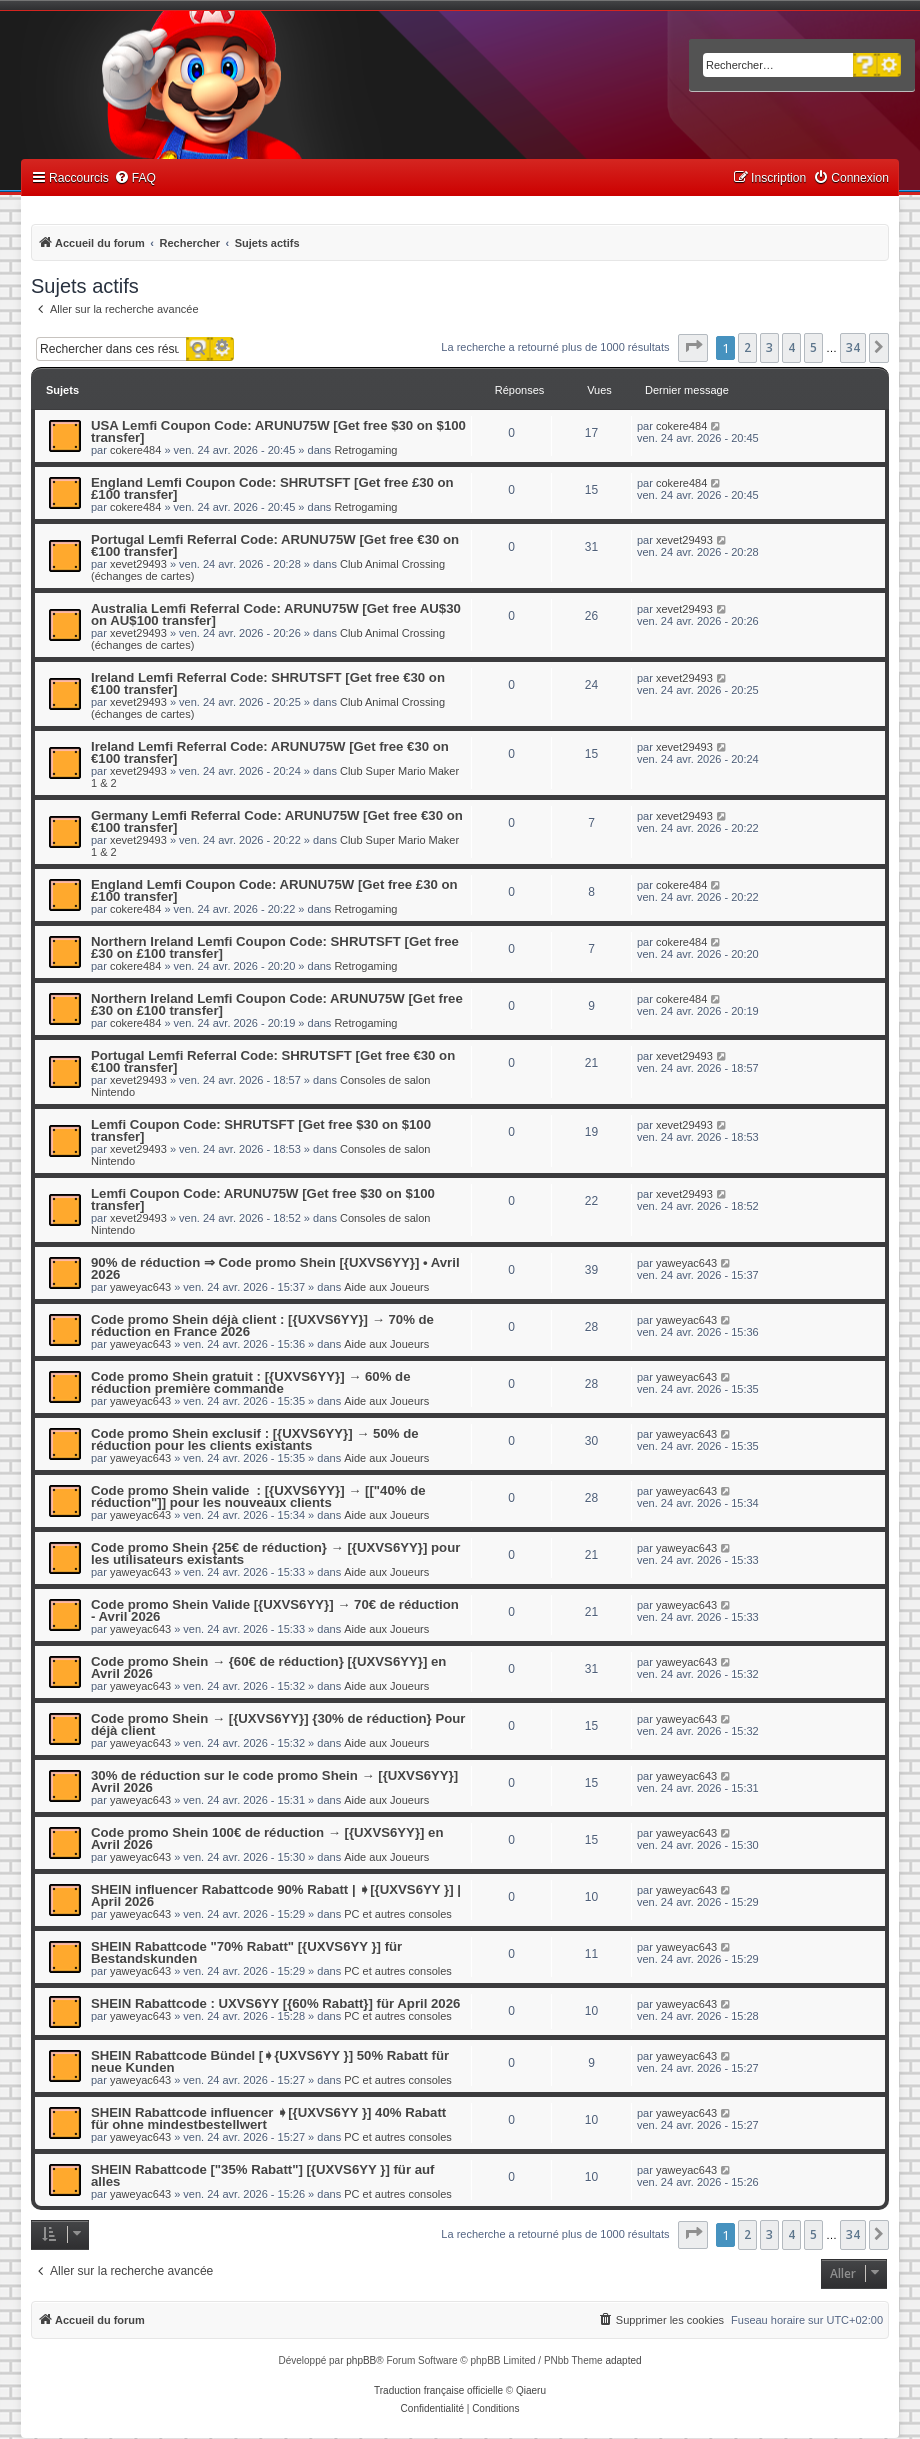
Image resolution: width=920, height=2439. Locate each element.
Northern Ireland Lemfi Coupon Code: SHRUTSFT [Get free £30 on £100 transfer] (275, 947)
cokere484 (135, 450)
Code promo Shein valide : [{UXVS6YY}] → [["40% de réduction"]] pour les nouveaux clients (258, 1496)
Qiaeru (531, 2390)
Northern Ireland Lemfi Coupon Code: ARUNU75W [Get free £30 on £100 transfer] (277, 1004)
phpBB (361, 2360)
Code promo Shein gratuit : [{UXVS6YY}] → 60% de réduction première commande (250, 1382)
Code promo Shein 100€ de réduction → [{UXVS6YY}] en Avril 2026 (267, 1838)
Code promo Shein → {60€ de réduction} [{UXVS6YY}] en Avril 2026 (268, 1667)
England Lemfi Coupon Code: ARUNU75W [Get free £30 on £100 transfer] (274, 890)
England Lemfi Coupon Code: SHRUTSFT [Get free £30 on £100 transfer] (272, 488)
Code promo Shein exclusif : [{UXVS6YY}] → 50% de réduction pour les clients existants (255, 1439)
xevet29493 (138, 564)
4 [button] (791, 347)
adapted (623, 2360)
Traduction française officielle (438, 2390)
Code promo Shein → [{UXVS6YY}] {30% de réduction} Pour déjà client (278, 1724)
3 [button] (769, 347)
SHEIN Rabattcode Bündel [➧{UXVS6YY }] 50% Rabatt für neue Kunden (270, 2061)
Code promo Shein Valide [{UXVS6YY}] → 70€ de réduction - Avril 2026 (275, 1610)
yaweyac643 (140, 1287)
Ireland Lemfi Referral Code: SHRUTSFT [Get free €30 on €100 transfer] (268, 683)
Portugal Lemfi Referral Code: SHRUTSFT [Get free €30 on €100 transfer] (273, 1061)
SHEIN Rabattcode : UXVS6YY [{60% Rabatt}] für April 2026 (275, 2003)
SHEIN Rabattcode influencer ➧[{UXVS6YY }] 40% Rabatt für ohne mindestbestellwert (268, 2118)
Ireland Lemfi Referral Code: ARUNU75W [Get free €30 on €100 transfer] (270, 752)
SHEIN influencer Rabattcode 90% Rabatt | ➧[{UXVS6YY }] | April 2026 (276, 1895)
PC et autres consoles (398, 1914)
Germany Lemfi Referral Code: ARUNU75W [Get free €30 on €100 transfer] (277, 821)
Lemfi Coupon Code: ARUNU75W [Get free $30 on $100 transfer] (263, 1199)
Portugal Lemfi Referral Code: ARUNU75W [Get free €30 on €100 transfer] (275, 545)
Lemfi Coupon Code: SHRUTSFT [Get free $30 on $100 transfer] (261, 1130)
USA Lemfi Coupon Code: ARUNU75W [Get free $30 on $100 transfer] (278, 431)
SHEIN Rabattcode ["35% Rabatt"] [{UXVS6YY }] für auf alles (262, 2175)
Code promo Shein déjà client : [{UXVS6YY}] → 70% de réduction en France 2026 (262, 1325)
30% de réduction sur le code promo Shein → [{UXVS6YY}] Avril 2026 (274, 1781)
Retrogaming (365, 450)
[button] (693, 348)
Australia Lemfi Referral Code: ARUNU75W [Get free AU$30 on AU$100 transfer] (276, 614)
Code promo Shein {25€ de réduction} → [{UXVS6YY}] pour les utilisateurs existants (275, 1553)
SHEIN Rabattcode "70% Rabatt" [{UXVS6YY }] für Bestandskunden (246, 1952)
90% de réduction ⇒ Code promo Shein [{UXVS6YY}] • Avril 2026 (275, 1268)
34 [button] (853, 347)
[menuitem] (135, 178)
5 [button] (813, 347)
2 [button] (747, 347)
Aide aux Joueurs (386, 1287)
